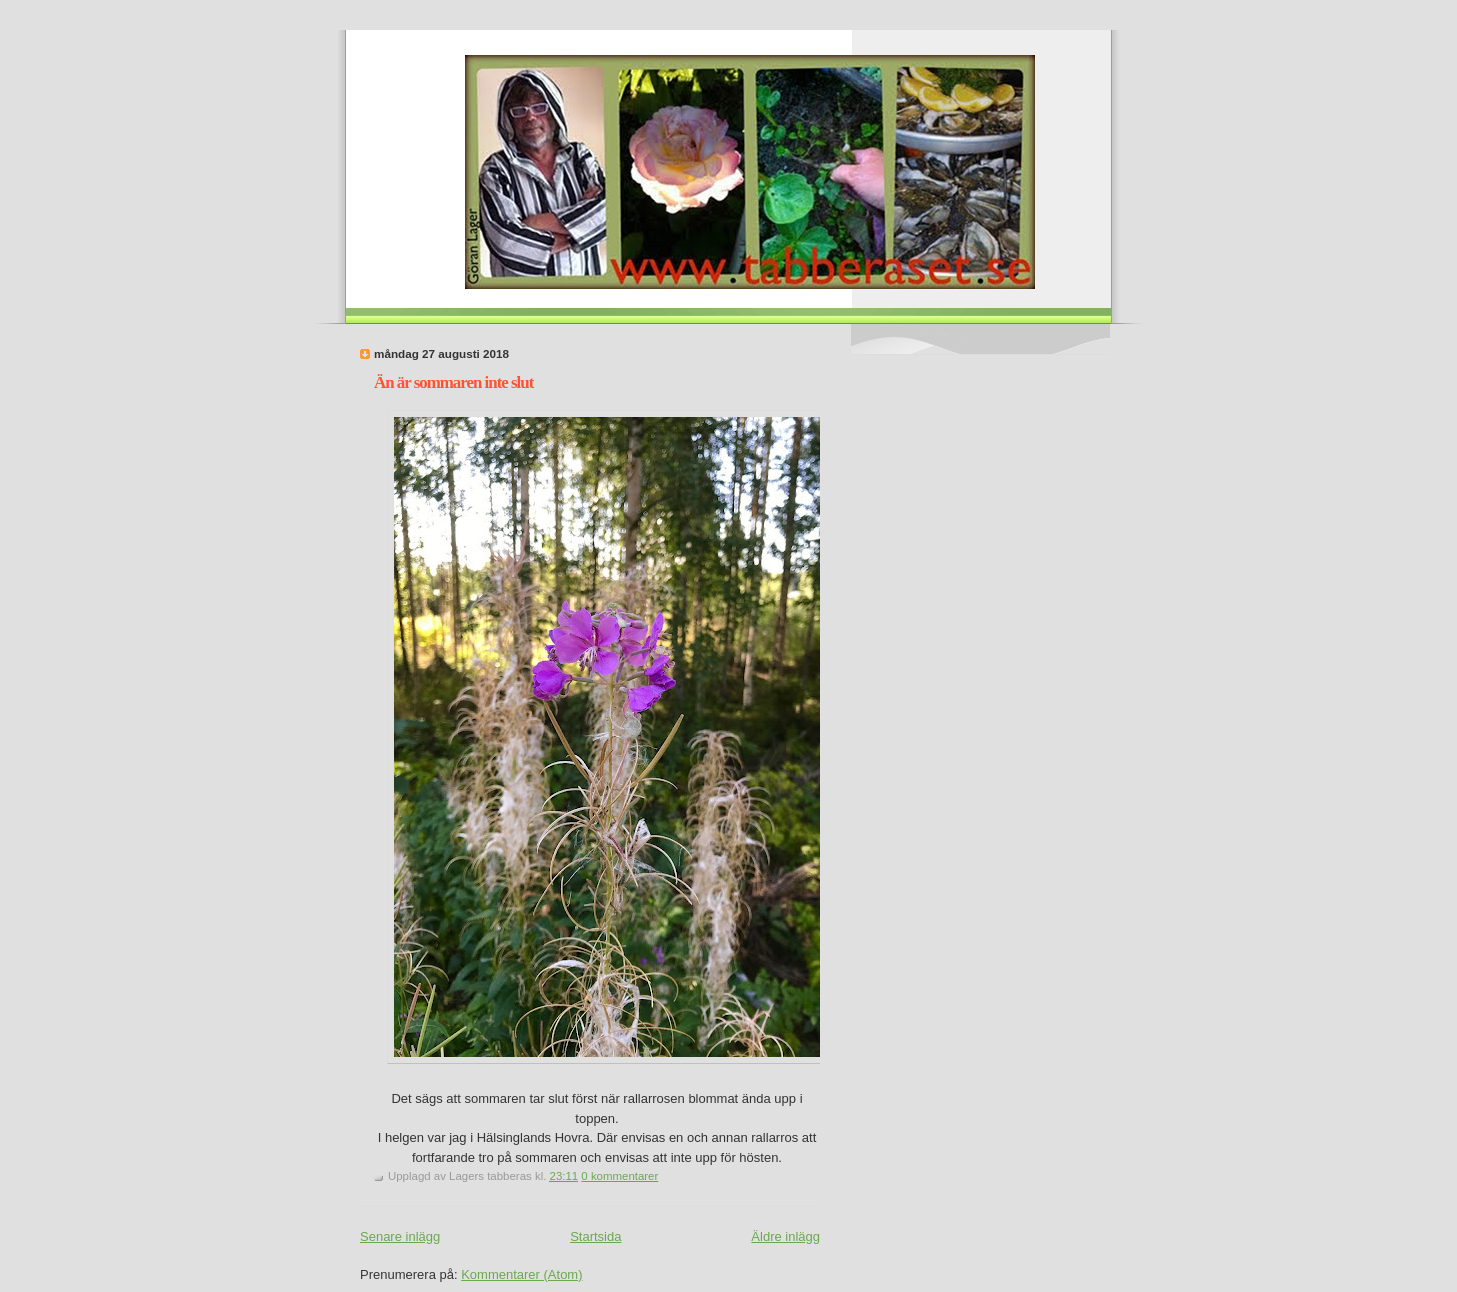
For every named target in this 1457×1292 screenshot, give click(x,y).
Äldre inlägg (785, 1236)
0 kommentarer (619, 1176)
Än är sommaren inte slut (453, 382)
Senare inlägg (400, 1236)
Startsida (595, 1236)
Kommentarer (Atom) (521, 1274)
